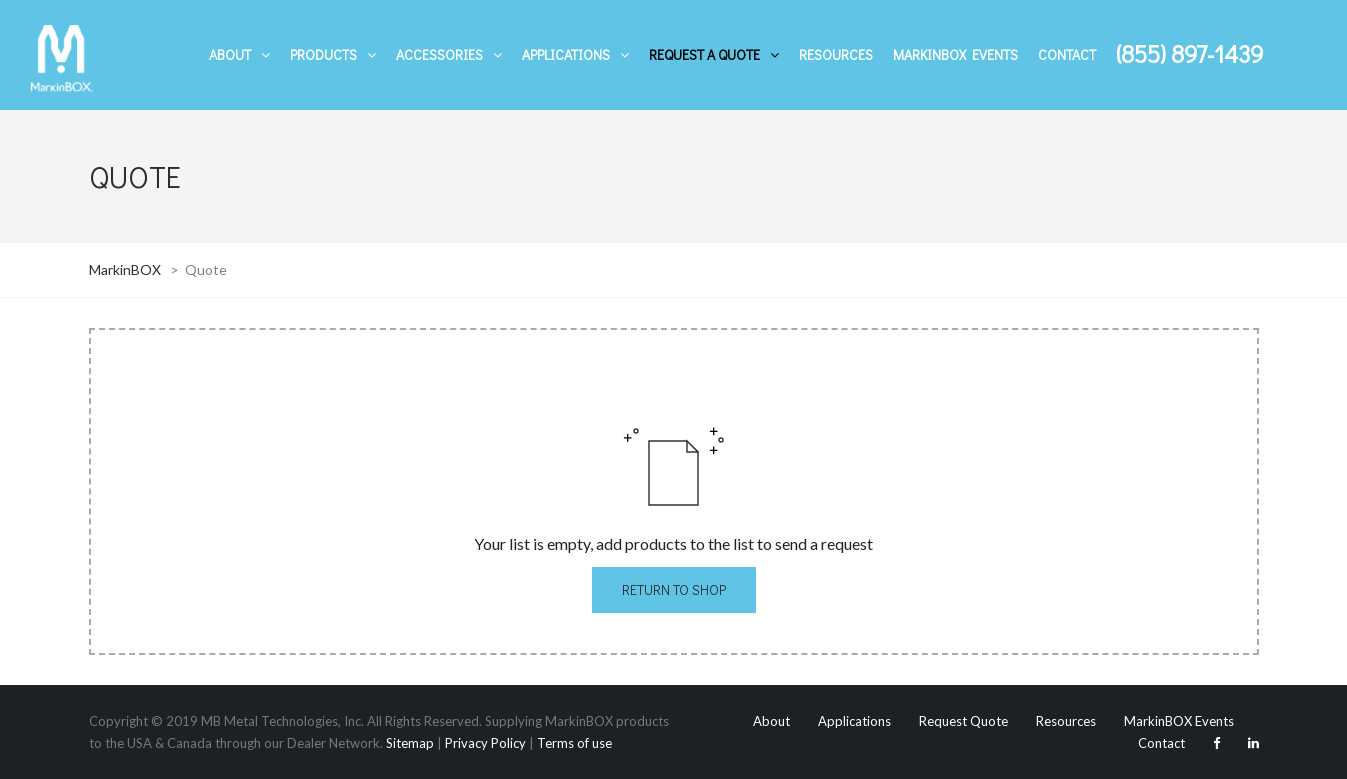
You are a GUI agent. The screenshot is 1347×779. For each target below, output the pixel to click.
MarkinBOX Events (955, 54)
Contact (1067, 54)
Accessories (439, 54)
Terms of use (574, 743)
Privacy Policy (485, 743)
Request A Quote (704, 54)
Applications (566, 54)
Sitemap (410, 743)
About (230, 54)
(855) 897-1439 (1189, 53)
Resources (836, 54)
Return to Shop (674, 589)
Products (323, 54)
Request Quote (963, 721)
